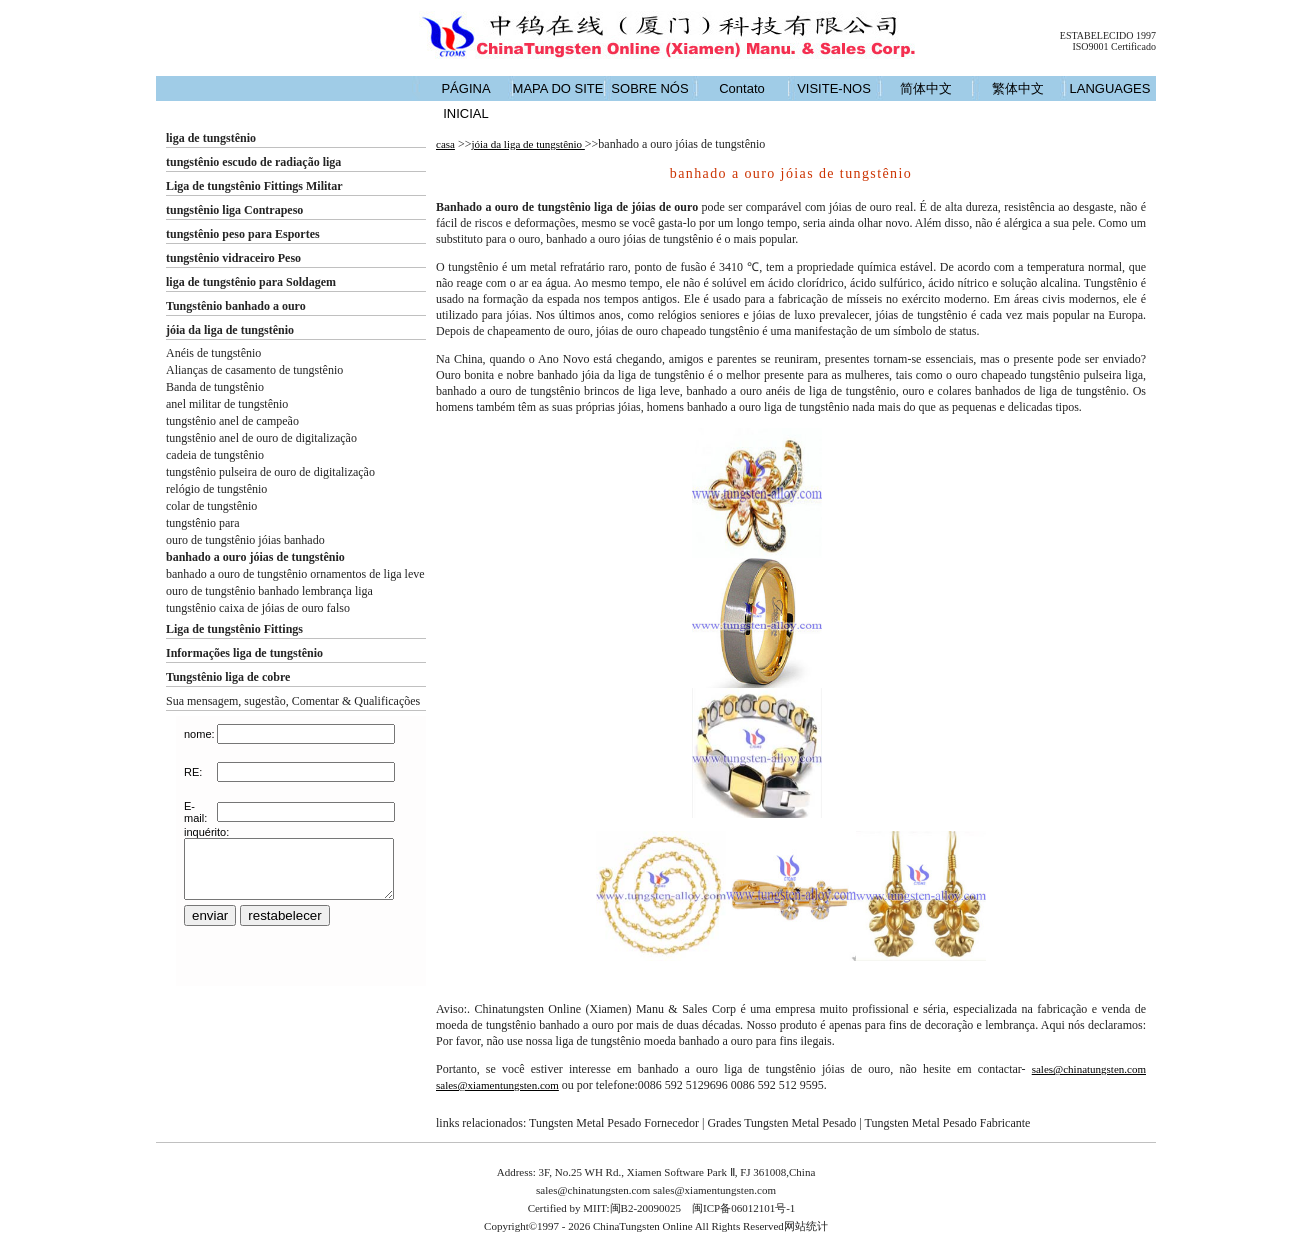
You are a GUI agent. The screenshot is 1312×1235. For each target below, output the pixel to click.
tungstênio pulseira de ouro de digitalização (270, 472)
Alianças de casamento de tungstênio (254, 370)
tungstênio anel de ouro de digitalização (261, 438)
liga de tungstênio (211, 138)
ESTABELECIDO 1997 (1108, 35)
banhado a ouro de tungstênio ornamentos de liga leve (295, 574)
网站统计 (806, 1226)
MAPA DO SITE (558, 88)
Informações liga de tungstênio (244, 653)
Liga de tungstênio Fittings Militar (254, 186)
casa (445, 144)
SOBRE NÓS (649, 88)
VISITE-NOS (834, 88)
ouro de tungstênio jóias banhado (245, 540)
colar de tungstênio (211, 506)
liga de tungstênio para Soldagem (251, 282)
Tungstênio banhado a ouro (236, 306)
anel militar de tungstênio (227, 404)
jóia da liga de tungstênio (230, 330)
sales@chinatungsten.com (1089, 1069)
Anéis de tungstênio (213, 353)
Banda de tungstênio (215, 387)
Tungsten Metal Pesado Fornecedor (614, 1123)
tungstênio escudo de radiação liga (253, 162)
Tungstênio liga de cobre (228, 677)
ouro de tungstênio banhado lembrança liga (269, 591)
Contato (742, 88)
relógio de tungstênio (216, 489)
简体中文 (926, 88)
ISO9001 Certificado (1114, 46)
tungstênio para (203, 523)
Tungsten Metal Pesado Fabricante (948, 1123)
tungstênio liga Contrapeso (234, 210)
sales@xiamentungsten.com (497, 1085)
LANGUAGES (1110, 88)
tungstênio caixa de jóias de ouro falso (258, 608)
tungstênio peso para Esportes (243, 234)
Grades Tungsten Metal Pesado (781, 1123)
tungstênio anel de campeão (232, 421)
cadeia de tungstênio (215, 455)
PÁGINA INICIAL (465, 101)
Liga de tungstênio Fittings (234, 629)
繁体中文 (1018, 88)
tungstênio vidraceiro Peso (233, 258)
